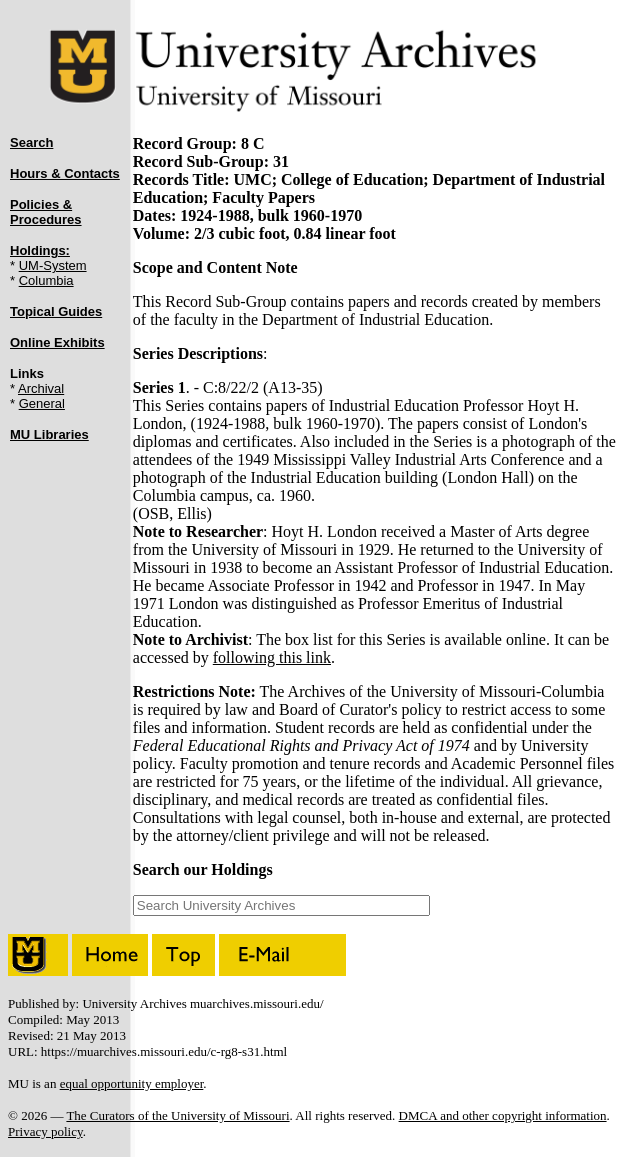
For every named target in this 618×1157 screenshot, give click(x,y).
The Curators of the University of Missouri (177, 1115)
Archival (41, 388)
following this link (272, 657)
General (42, 403)
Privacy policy (45, 1131)
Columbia (46, 280)
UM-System (53, 265)
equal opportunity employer (132, 1083)
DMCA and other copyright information (503, 1115)
